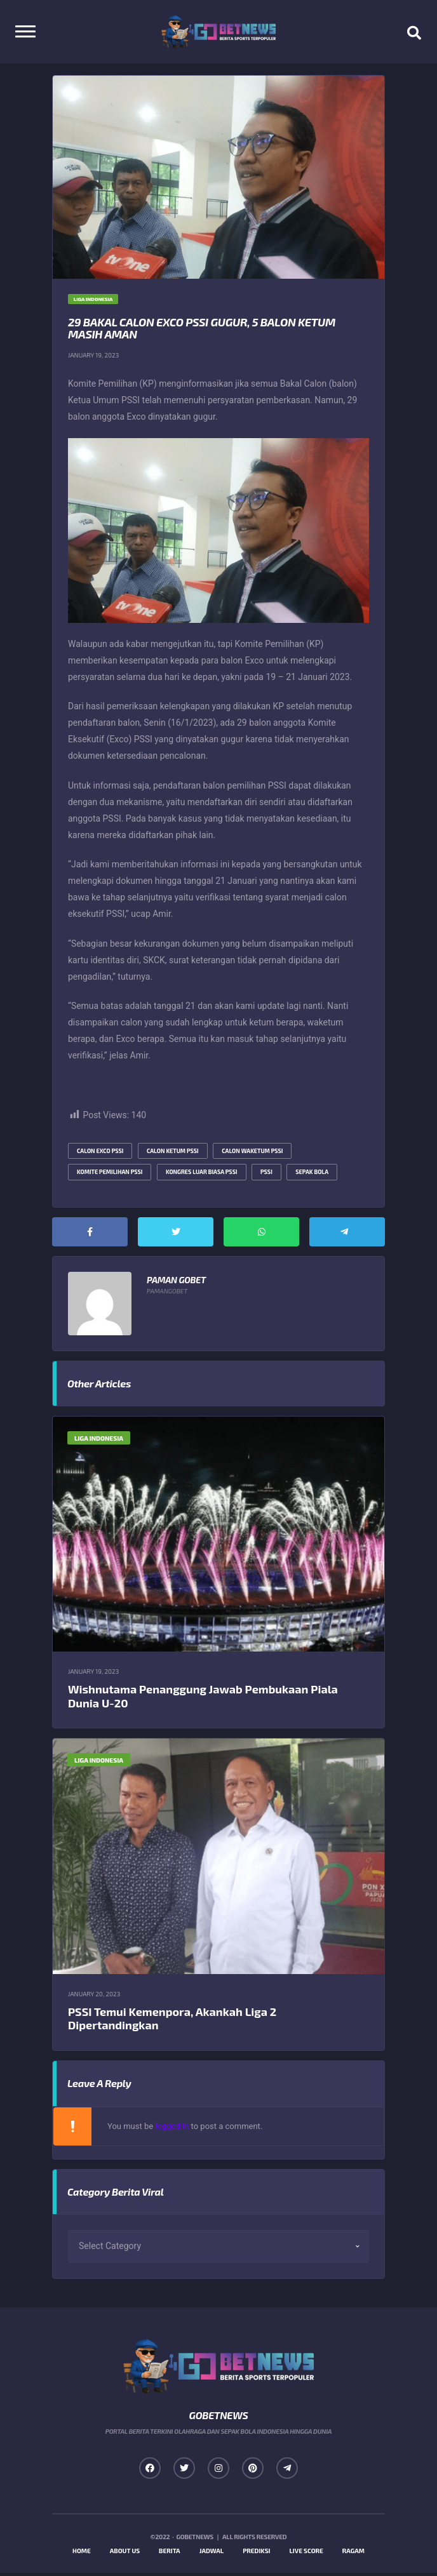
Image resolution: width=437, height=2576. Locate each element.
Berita (169, 2554)
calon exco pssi (100, 1152)
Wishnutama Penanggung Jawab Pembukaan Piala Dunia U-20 (203, 1698)
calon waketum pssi (252, 1152)
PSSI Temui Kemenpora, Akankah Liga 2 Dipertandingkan (172, 2021)
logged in (172, 2128)
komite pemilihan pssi (109, 1174)
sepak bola (311, 1174)
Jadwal (211, 2554)
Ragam (353, 2554)
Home (81, 2554)
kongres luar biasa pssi (202, 1174)
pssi (266, 1174)
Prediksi (256, 2554)
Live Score (306, 2554)
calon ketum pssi (173, 1152)
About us (125, 2554)
